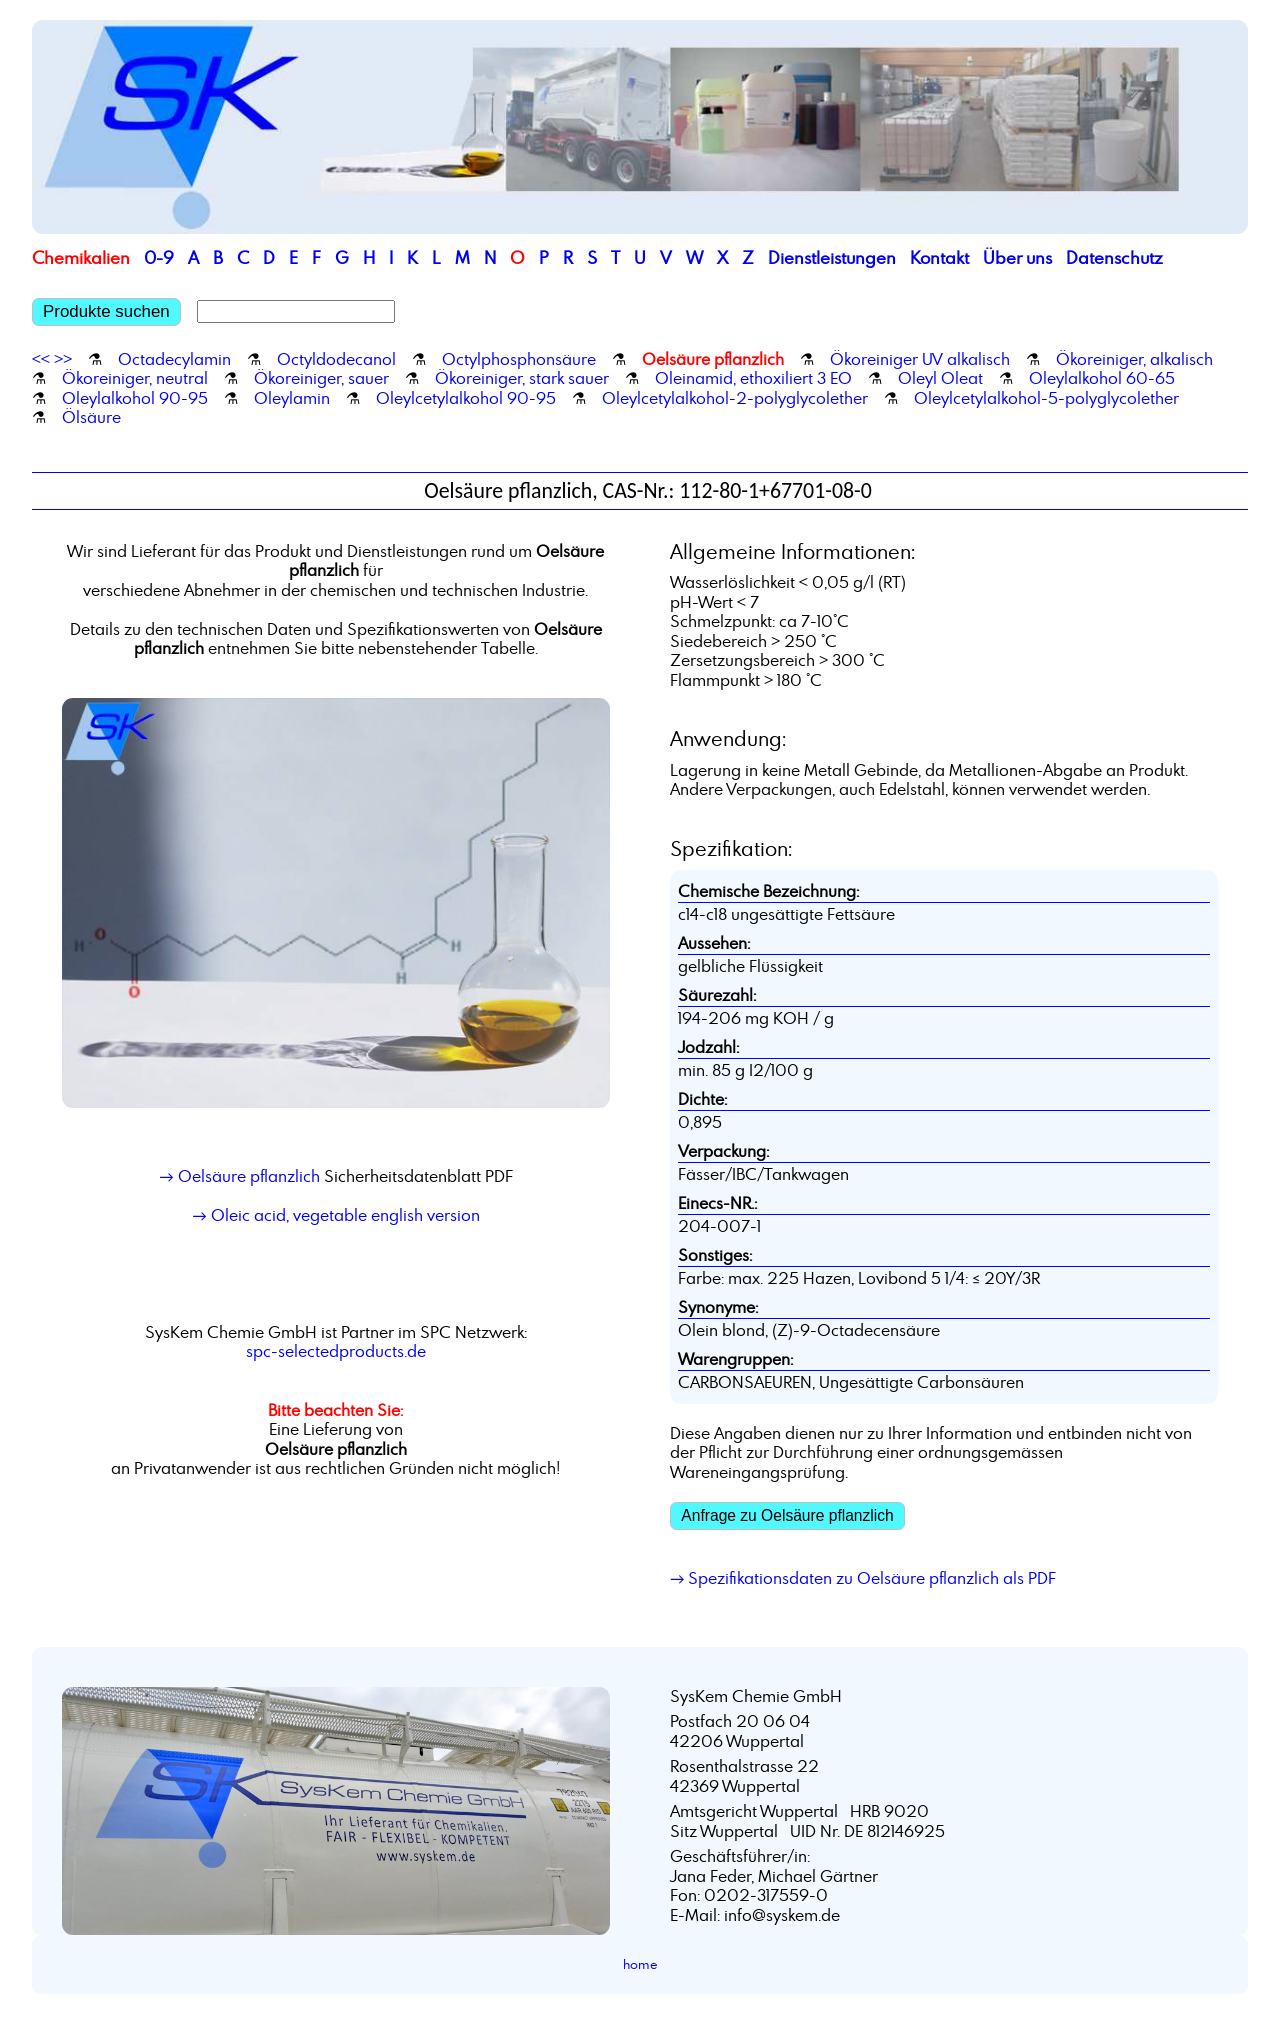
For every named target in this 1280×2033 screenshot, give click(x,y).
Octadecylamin (174, 359)
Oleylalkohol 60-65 (1102, 378)
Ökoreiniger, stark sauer (522, 378)
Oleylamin (292, 398)
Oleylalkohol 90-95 (135, 398)
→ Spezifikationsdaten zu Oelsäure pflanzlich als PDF (863, 1578)
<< (41, 359)
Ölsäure (91, 417)
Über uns (1017, 257)
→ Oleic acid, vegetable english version (335, 1215)
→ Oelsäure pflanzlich (239, 1176)
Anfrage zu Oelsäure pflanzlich (787, 1515)
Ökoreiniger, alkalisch (1134, 359)
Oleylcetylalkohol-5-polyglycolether (1046, 398)
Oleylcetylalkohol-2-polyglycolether (735, 398)
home (640, 1964)
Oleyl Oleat (940, 378)
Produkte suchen (106, 311)
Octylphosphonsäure (519, 359)
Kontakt (939, 257)
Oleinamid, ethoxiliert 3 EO (753, 378)
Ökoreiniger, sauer (321, 378)
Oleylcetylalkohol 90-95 (466, 398)
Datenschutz (1114, 257)
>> (63, 359)
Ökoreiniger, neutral (135, 378)
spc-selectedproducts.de (336, 1351)
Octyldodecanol (336, 359)
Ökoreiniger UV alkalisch (920, 359)
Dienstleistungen (832, 257)
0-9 (159, 257)
